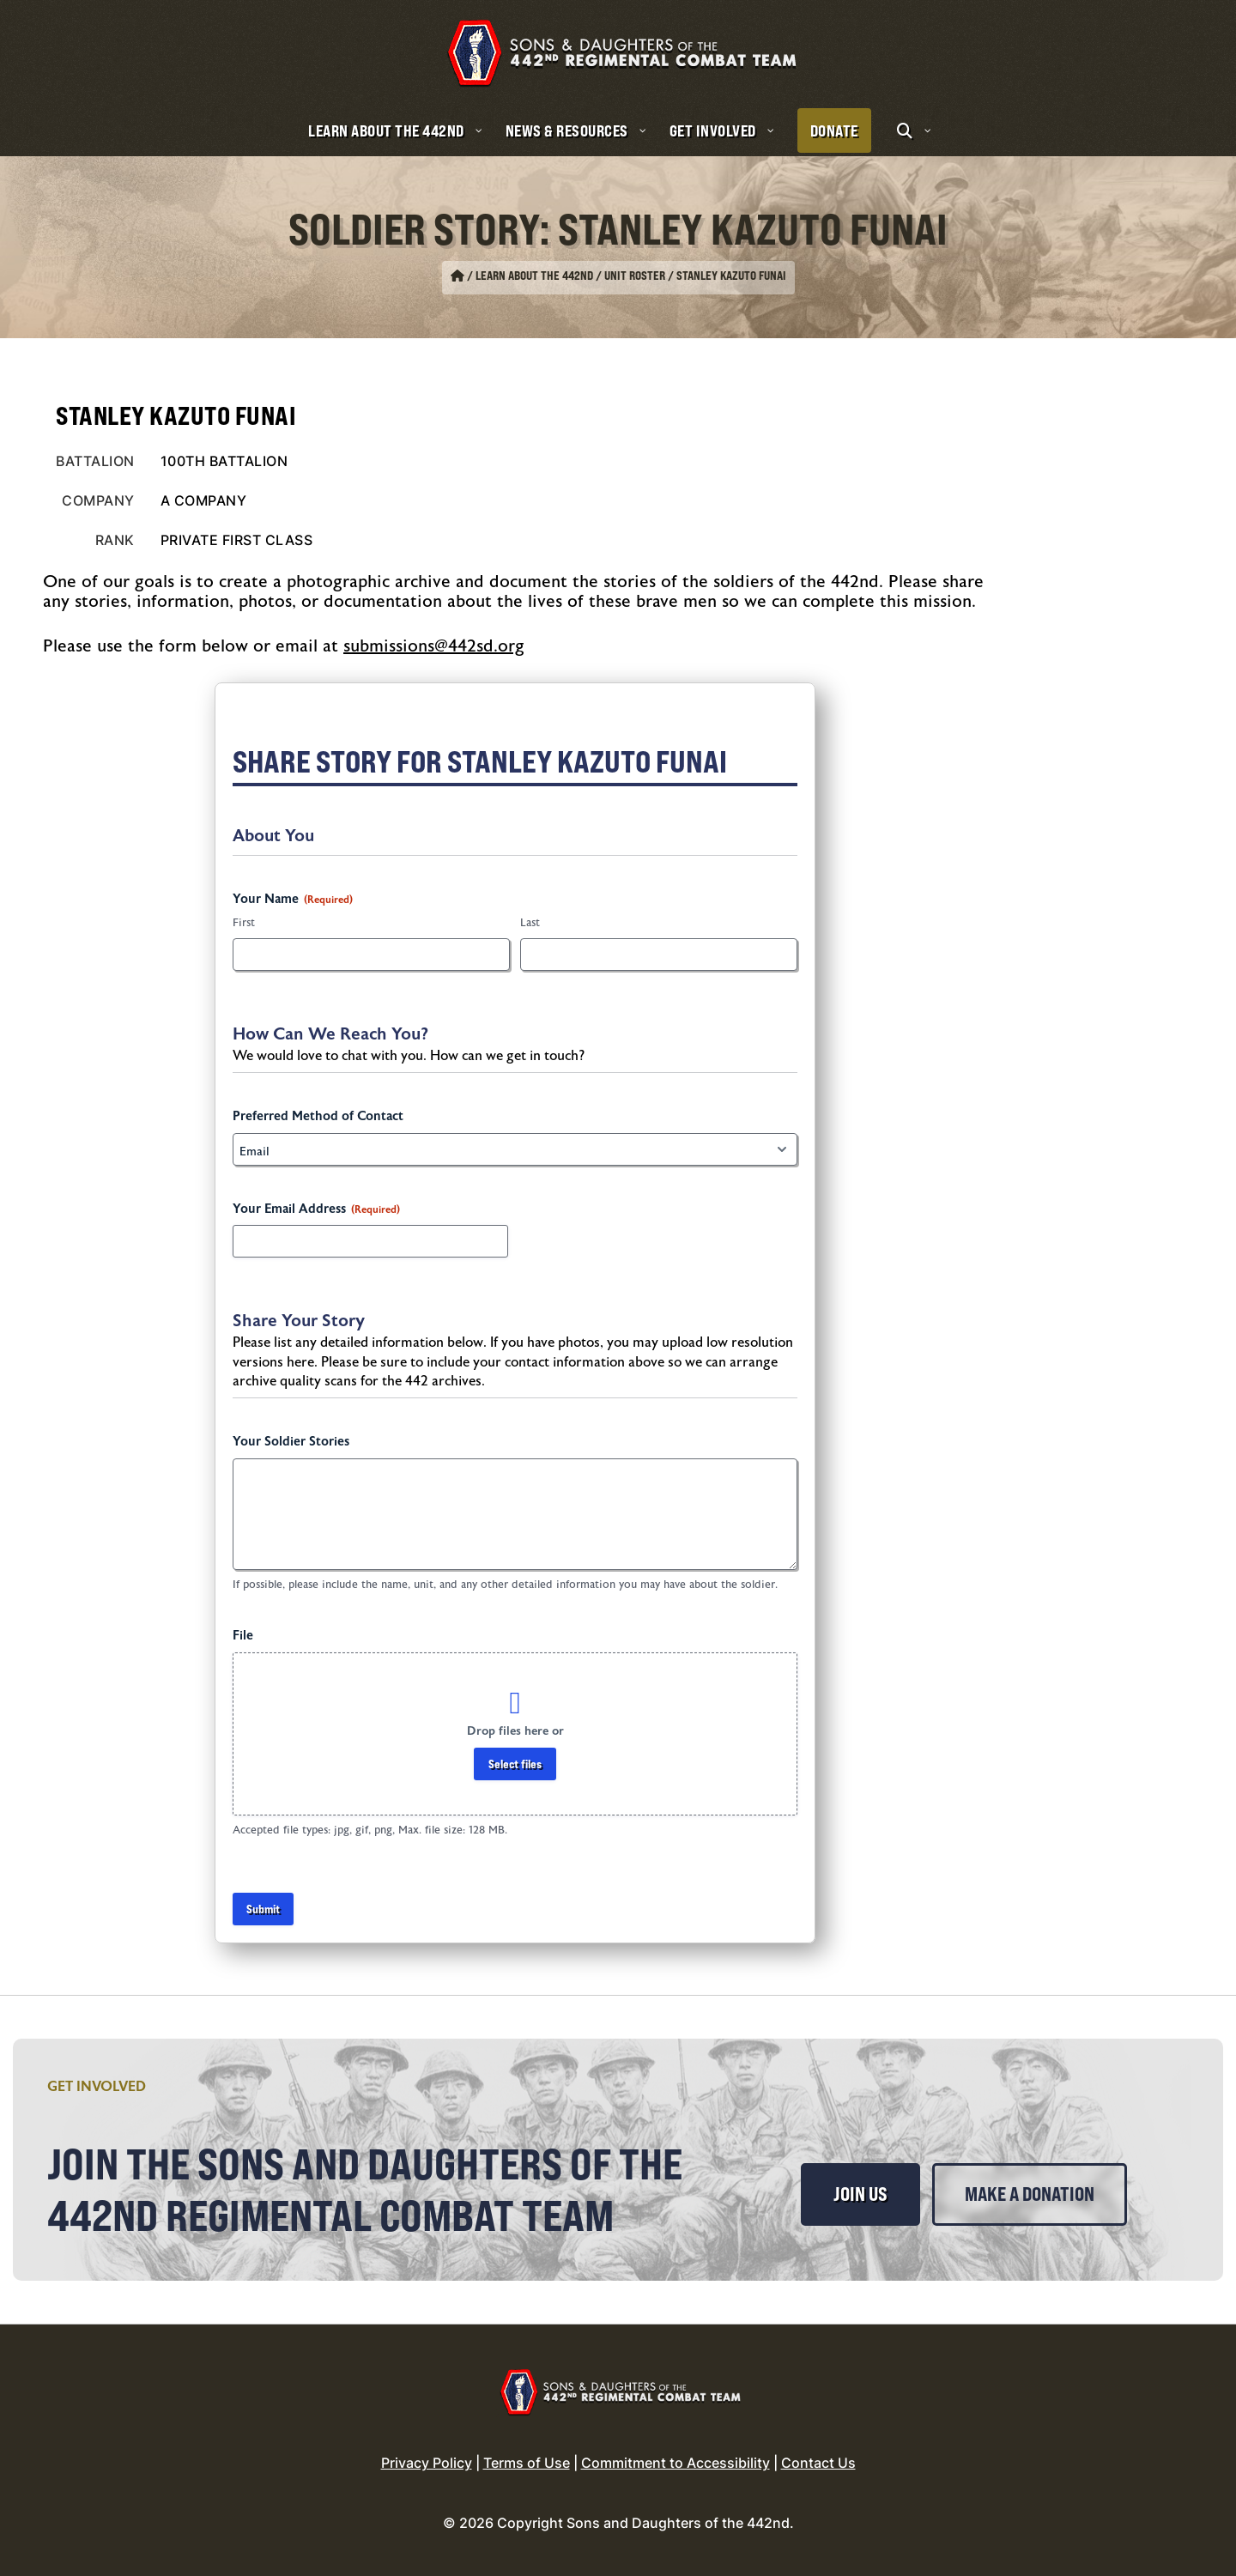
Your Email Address (316, 1209)
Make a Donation (1029, 2194)
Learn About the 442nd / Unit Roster (570, 276)
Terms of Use (526, 2462)
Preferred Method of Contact (318, 1116)
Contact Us (818, 2462)
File (243, 1635)
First (244, 923)
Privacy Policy (426, 2462)
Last (530, 923)
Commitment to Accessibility (675, 2462)
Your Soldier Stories (291, 1441)
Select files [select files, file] (515, 1763)
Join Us (860, 2194)
